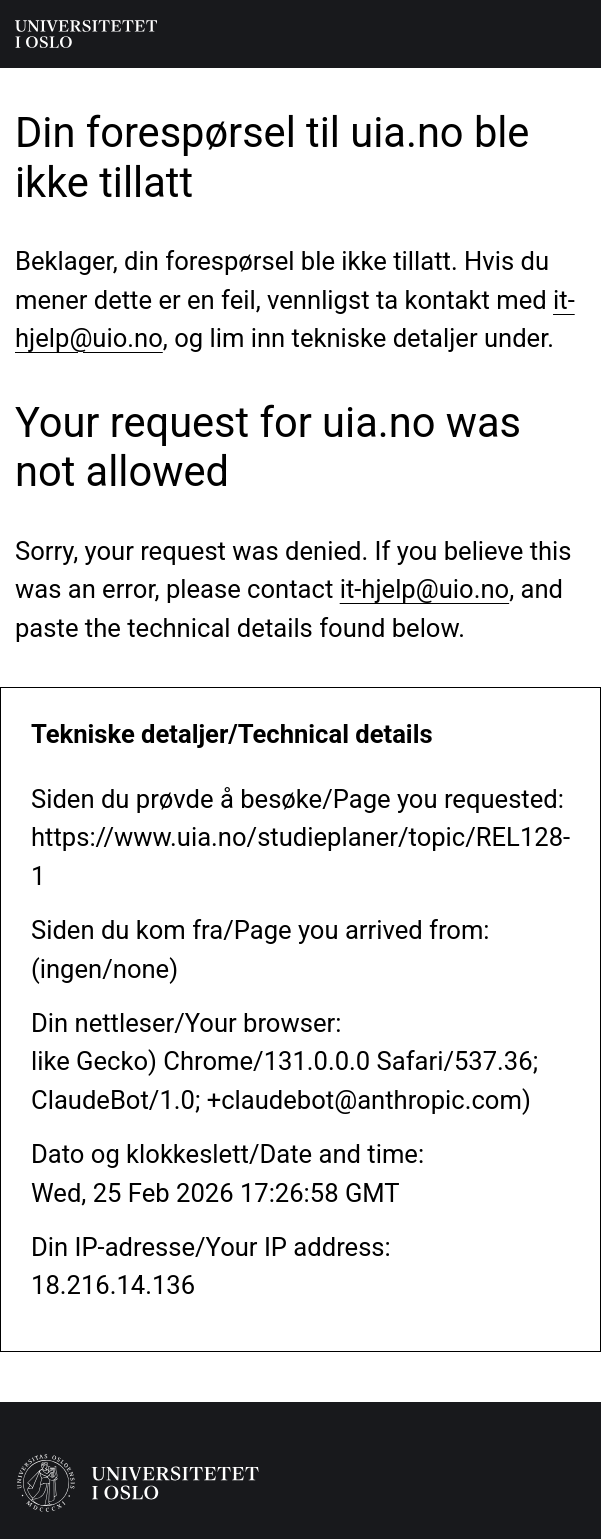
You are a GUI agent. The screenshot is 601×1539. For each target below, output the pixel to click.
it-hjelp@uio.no (424, 589)
